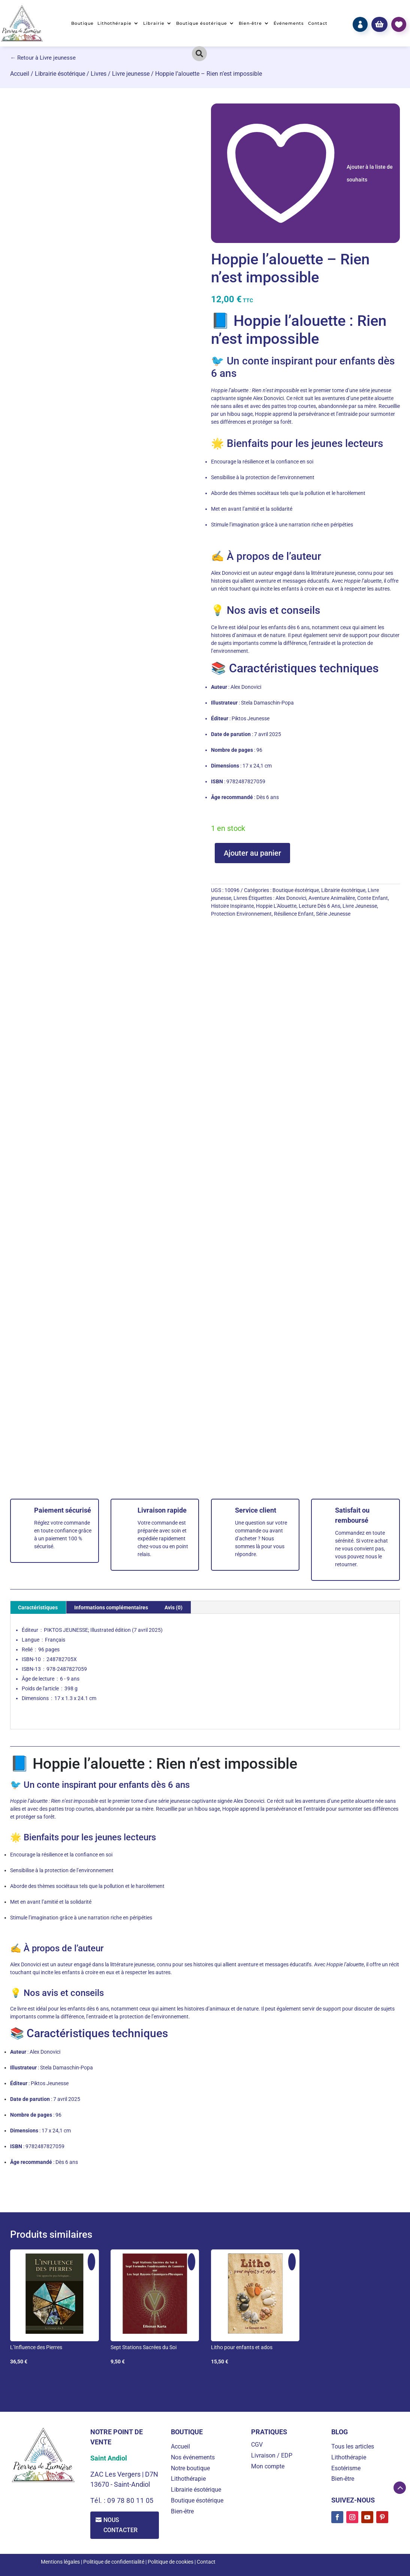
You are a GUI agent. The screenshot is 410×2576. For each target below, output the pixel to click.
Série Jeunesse (333, 914)
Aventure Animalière (331, 898)
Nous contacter (121, 2525)
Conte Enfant (372, 898)
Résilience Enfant (294, 914)
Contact (318, 23)
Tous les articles (352, 2446)
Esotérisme (346, 2467)
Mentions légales (60, 2562)
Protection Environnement (241, 914)
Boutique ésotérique (201, 23)
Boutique (82, 23)
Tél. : (98, 2500)
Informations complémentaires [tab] (111, 1607)
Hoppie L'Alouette (276, 906)
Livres (98, 73)
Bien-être (250, 23)
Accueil (19, 73)
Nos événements (193, 2457)
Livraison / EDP (271, 2455)
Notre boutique (190, 2467)
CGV (257, 2444)
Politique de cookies (170, 2562)
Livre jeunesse (131, 73)
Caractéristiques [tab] (38, 1607)
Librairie (154, 23)
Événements (289, 23)
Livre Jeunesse (360, 906)
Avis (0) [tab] (174, 1607)
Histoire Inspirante (232, 906)
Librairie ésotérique (60, 73)
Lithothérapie (114, 23)
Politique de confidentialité (113, 2562)
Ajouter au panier (252, 853)
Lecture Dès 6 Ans (319, 906)
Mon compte (267, 2466)
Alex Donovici (290, 898)
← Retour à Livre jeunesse (43, 57)
